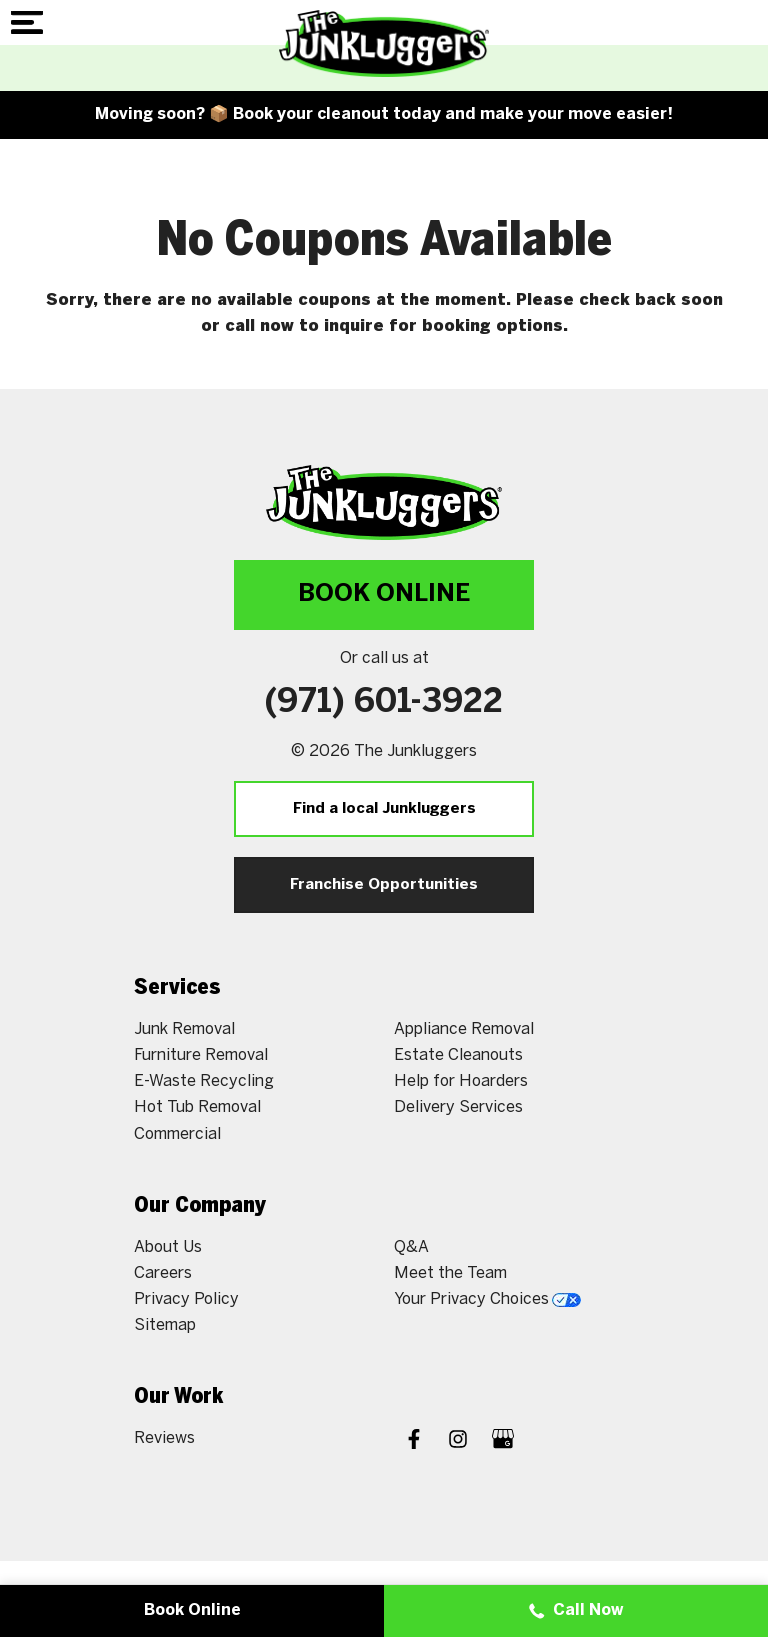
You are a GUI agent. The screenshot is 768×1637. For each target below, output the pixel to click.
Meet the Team (450, 1273)
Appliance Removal (464, 1029)
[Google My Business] (503, 1441)
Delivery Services (458, 1107)
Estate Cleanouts (458, 1055)
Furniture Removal (201, 1055)
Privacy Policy (186, 1299)
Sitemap (165, 1325)
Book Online (384, 594)
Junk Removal (184, 1029)
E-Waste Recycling (204, 1081)
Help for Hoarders (461, 1081)
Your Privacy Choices (487, 1299)
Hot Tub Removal (197, 1107)
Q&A (411, 1247)
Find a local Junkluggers (384, 809)
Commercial (177, 1134)
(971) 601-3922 (384, 703)
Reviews (164, 1438)
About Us (168, 1247)
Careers (163, 1273)
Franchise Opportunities (384, 885)
